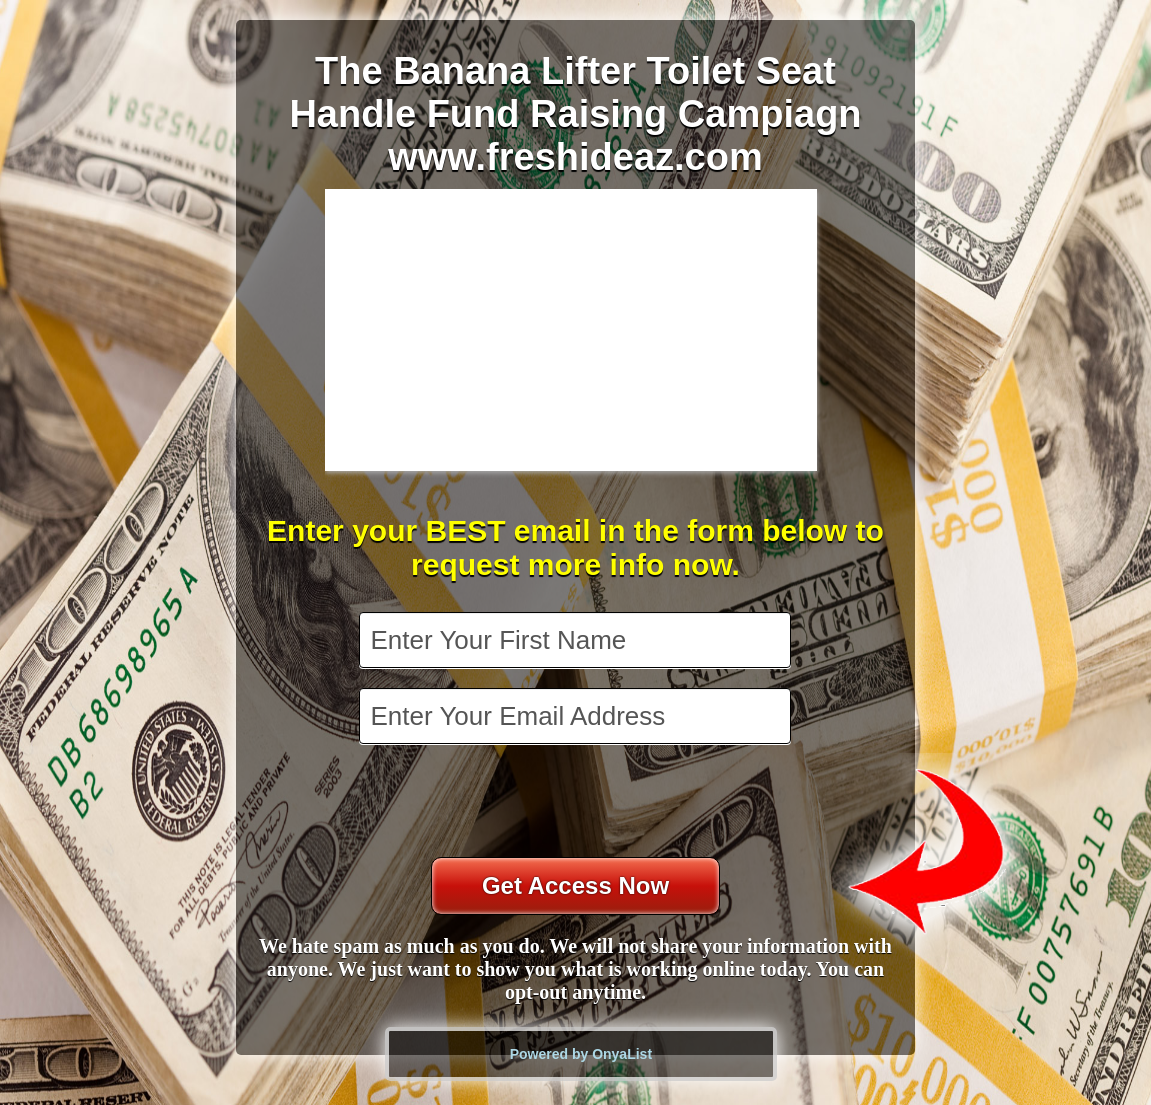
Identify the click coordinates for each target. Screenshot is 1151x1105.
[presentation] (577, 803)
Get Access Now (575, 885)
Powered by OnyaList (581, 1054)
